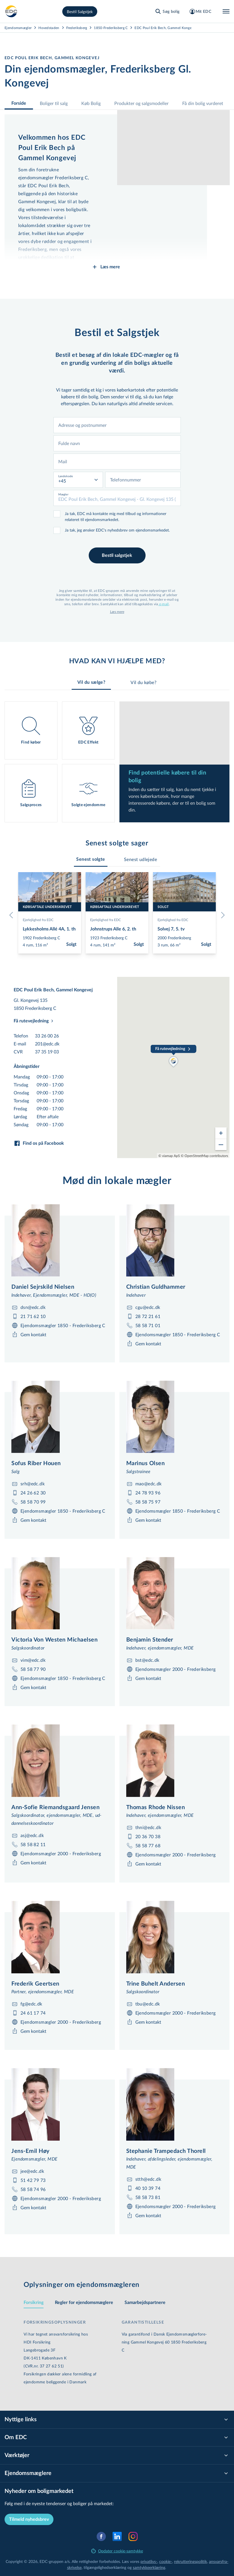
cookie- (165, 2561)
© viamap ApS (169, 1156)
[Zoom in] (221, 1133)
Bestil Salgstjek (80, 11)
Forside (18, 103)
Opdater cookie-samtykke (117, 2550)
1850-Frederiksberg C (111, 28)
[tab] (90, 859)
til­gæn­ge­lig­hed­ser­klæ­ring (105, 2567)
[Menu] (226, 11)
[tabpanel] (117, 761)
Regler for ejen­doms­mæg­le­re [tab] (84, 2302)
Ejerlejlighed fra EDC (38, 920)
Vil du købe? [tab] (143, 684)
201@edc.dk (47, 1043)
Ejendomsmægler (18, 28)
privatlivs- (148, 2561)
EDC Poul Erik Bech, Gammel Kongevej (165, 28)
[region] (173, 1067)
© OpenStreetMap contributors (204, 1156)
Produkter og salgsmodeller (141, 103)
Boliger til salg (54, 103)
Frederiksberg (76, 28)
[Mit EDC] (200, 11)
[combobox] (117, 425)
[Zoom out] (221, 1144)
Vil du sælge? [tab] (91, 685)
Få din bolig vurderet (202, 103)
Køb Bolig (91, 103)
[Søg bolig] (167, 11)
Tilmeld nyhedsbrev (29, 2519)
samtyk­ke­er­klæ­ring (149, 2567)
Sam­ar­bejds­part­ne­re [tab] (145, 2302)
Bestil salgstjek (117, 555)
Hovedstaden (48, 28)
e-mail (163, 604)
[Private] (11, 11)
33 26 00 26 (47, 1035)
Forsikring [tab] (34, 2302)
